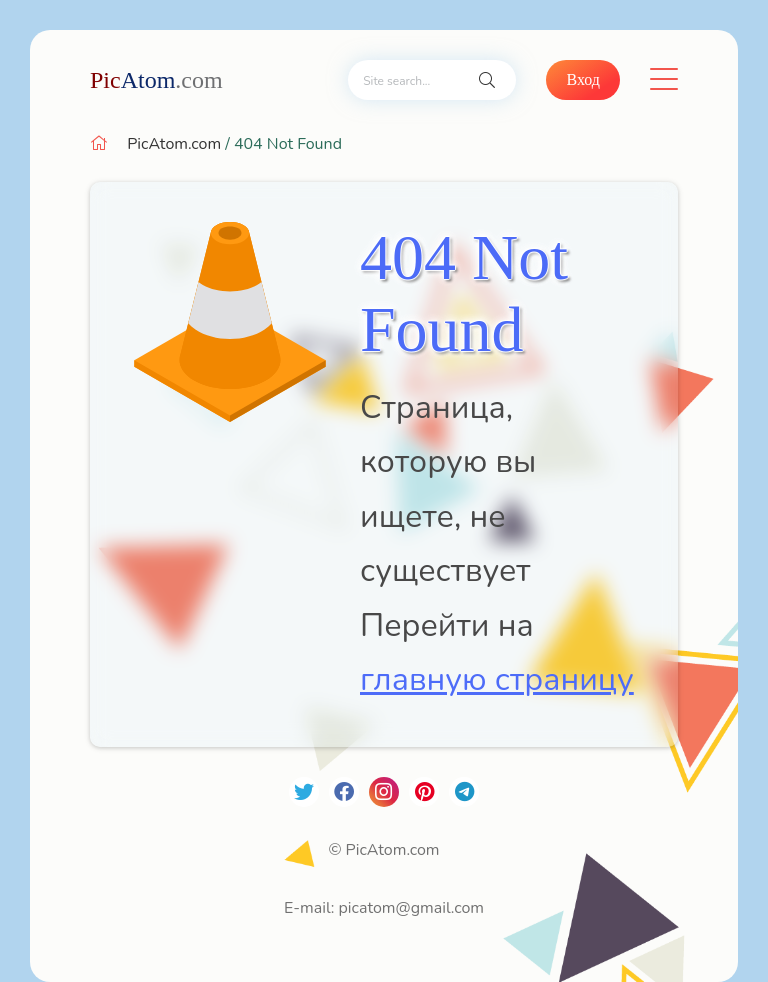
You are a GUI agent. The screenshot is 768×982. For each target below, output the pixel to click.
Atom (156, 80)
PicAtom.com (174, 144)
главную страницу (497, 679)
